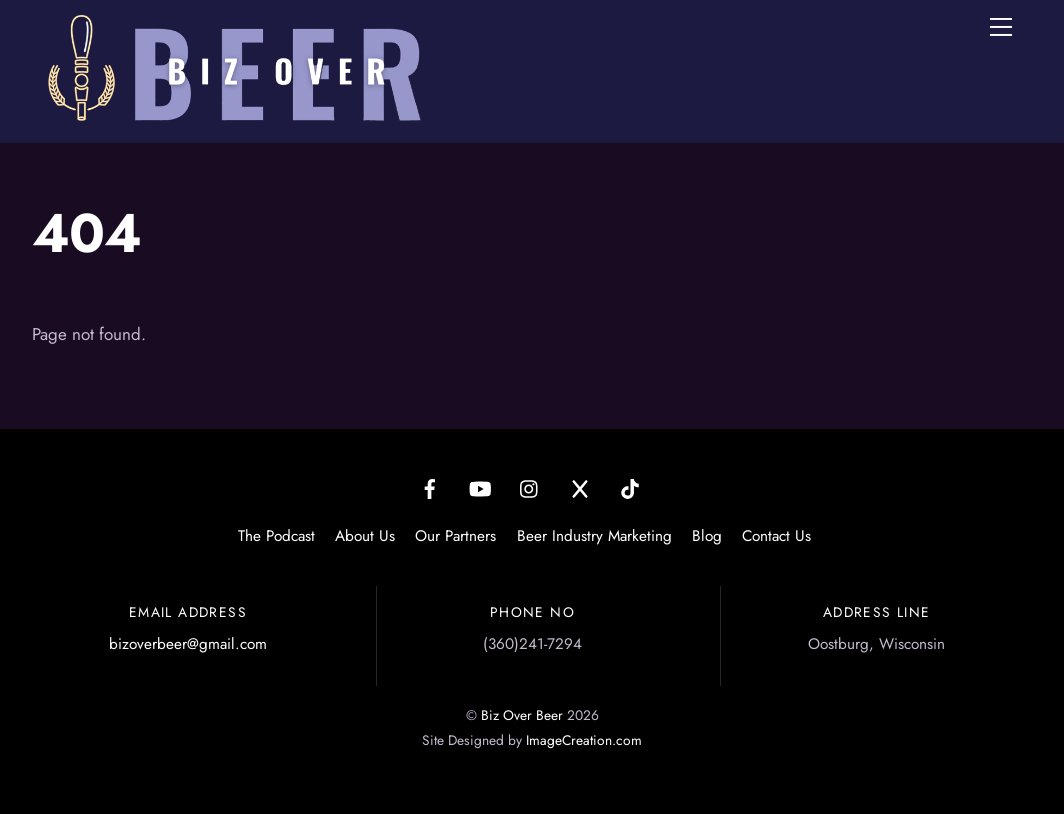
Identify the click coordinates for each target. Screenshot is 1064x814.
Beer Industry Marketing (594, 536)
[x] (580, 487)
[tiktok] (630, 487)
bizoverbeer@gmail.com (188, 644)
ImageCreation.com (584, 740)
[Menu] (1001, 27)
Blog (707, 536)
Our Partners (455, 536)
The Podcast (276, 536)
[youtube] (480, 487)
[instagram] (530, 487)
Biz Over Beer (522, 715)
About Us (365, 536)
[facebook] (430, 487)
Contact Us (776, 536)
